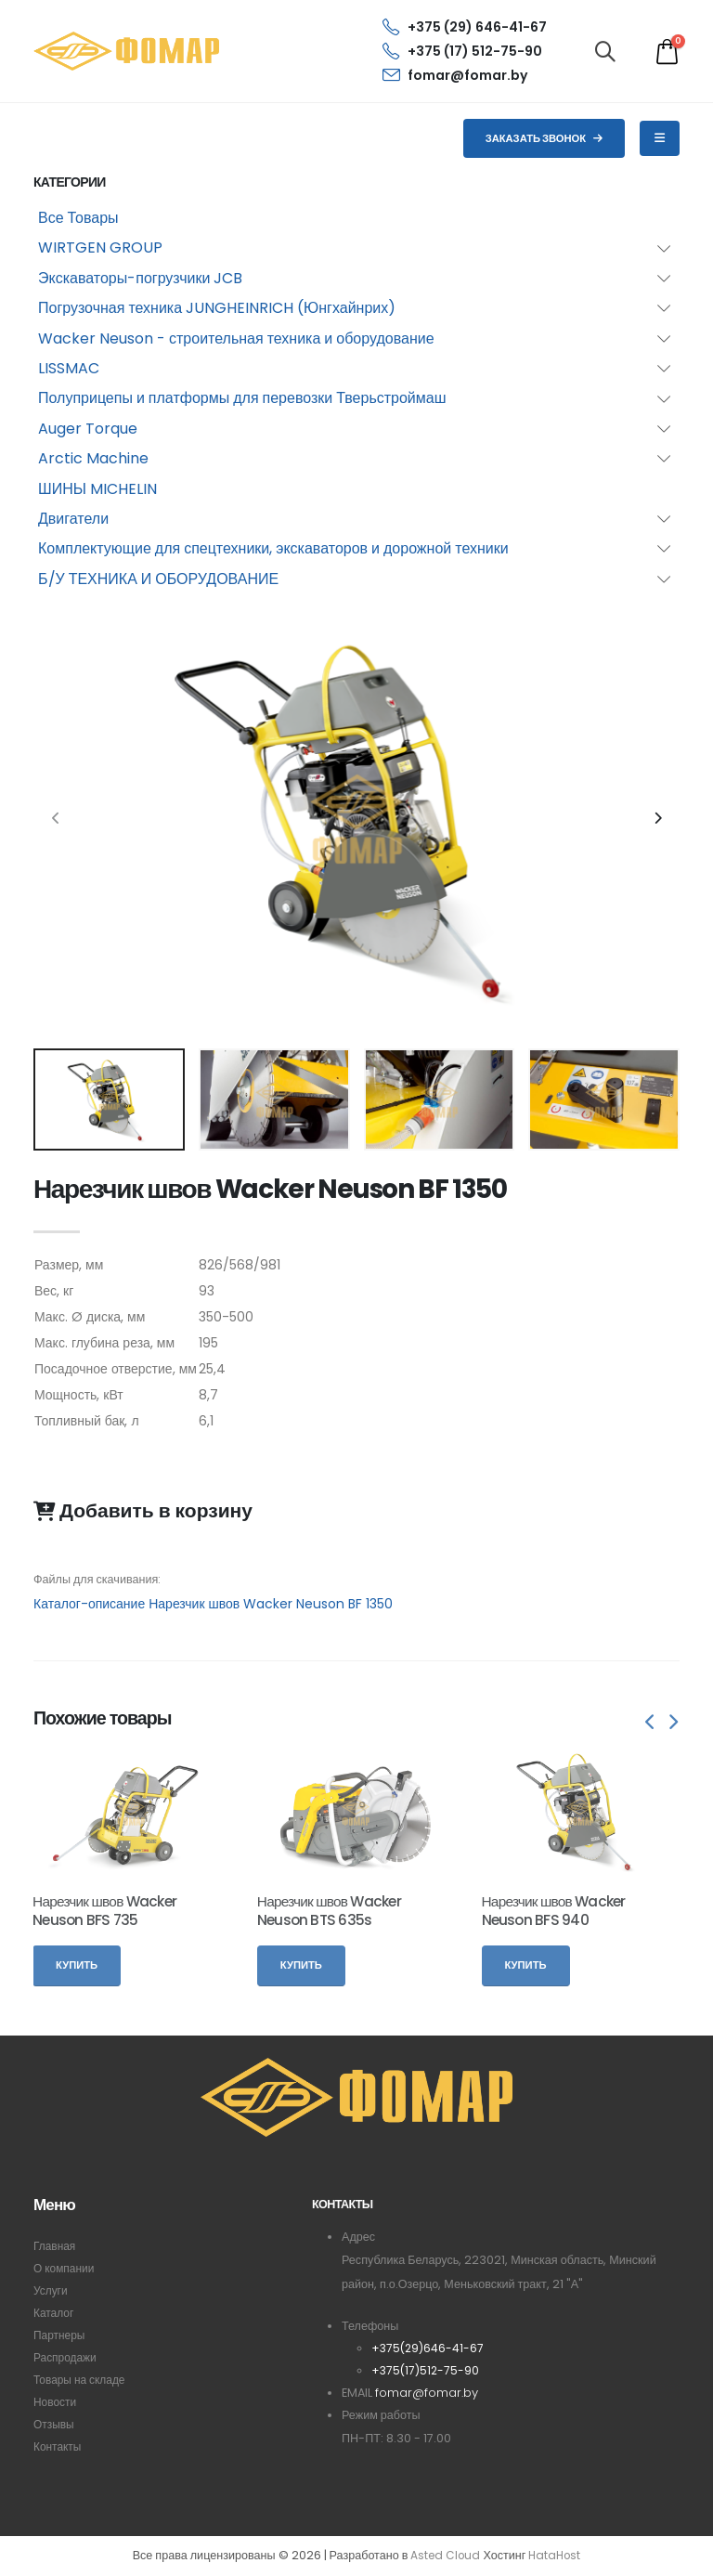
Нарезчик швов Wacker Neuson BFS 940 (554, 1911)
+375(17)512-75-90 (426, 2370)
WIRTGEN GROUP (100, 247)
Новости (56, 2402)
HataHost (556, 2556)
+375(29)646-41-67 (428, 2348)
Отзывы (54, 2424)
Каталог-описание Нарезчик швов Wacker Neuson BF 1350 (213, 1603)
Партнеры (60, 2335)
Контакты (58, 2446)
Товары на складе (81, 2379)
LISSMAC (68, 368)
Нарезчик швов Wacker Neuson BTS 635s (329, 1911)
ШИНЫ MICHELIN (97, 489)
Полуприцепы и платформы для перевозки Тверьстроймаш (242, 398)
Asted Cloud (443, 2556)
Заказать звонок (544, 138)
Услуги (51, 2290)
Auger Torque (87, 428)
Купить (76, 1965)
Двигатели (73, 518)
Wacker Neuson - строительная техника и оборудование (236, 338)
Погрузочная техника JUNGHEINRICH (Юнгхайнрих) (216, 308)
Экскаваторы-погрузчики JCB (140, 278)
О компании (65, 2268)
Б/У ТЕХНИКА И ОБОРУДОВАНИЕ (158, 579)
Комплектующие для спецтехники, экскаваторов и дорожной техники (273, 548)
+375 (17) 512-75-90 (462, 51)
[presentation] (56, 819)
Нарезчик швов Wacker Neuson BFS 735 (104, 1911)
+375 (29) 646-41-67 (464, 27)
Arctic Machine (93, 458)
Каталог (54, 2313)
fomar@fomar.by (454, 75)
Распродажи (66, 2357)
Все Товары (78, 217)
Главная (55, 2246)
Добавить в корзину (143, 1511)
